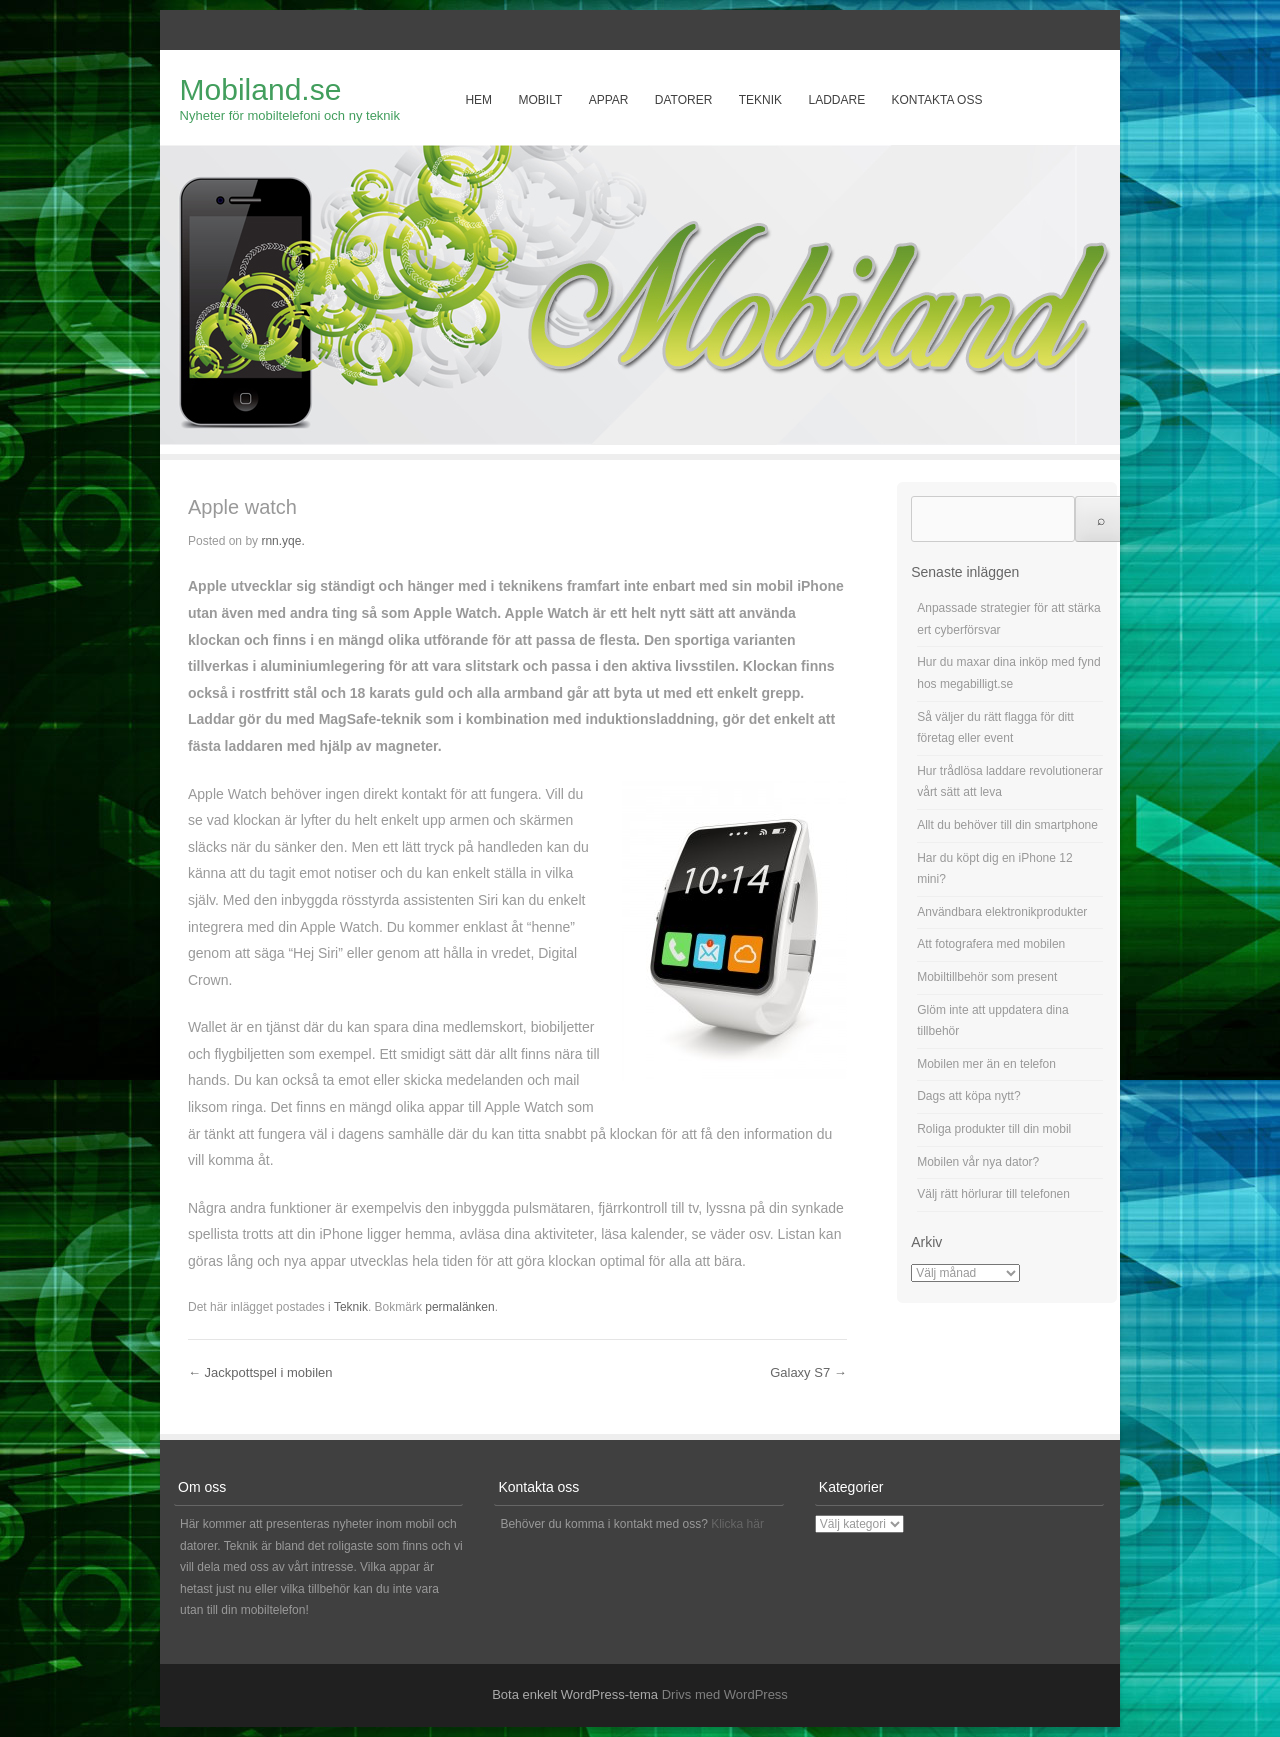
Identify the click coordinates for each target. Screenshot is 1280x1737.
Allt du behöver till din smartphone (1007, 825)
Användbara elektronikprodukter (1002, 912)
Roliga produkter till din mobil (994, 1129)
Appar (609, 100)
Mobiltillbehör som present (987, 977)
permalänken (459, 1307)
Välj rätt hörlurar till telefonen (993, 1194)
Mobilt (540, 100)
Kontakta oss (937, 100)
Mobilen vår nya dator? (978, 1162)
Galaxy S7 (808, 1372)
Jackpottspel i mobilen (260, 1372)
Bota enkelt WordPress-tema (575, 1694)
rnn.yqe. (282, 541)
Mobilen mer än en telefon (986, 1064)
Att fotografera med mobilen (991, 944)
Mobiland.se (261, 89)
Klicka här (737, 1524)
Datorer (684, 100)
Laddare (836, 100)
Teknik (760, 100)
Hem (478, 100)
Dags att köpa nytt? (968, 1096)
